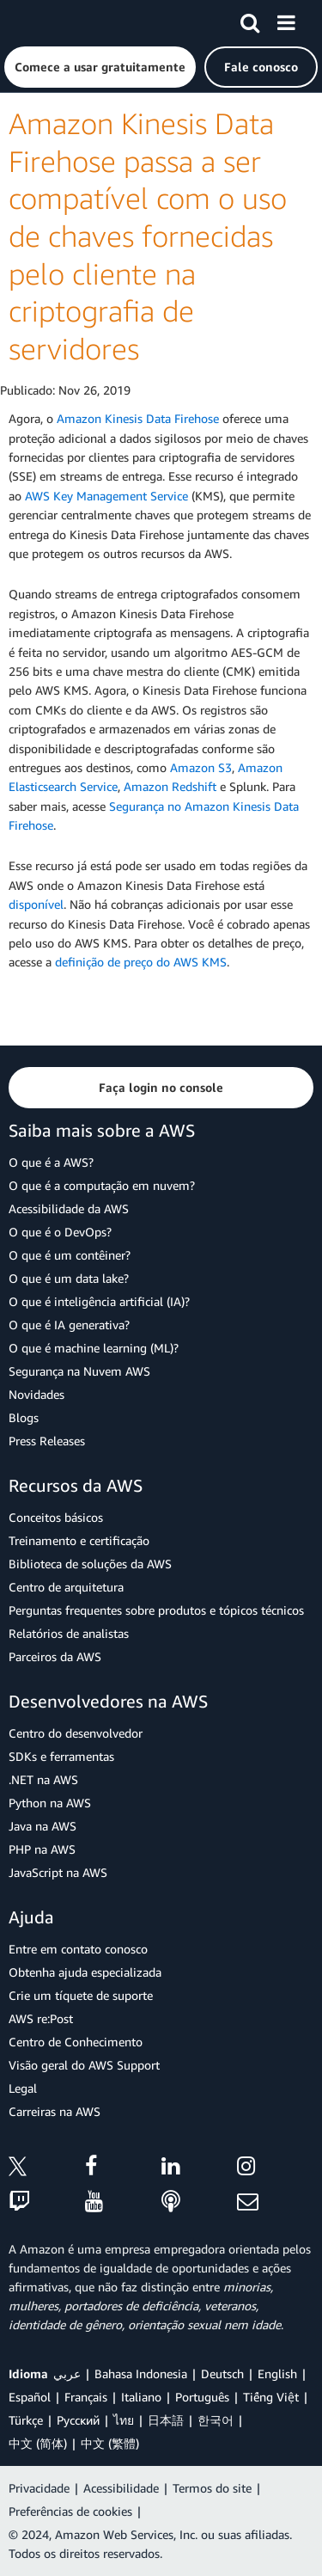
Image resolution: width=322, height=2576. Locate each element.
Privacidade (39, 2488)
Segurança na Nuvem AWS (79, 1371)
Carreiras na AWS (54, 2111)
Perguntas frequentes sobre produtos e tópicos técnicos (156, 1610)
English (277, 2373)
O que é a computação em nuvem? (102, 1185)
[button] (100, 67)
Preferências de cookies (70, 2511)
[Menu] (286, 20)
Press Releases (47, 1440)
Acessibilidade (121, 2488)
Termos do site (212, 2488)
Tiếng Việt (271, 2396)
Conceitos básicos (56, 1517)
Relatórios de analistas (69, 1633)
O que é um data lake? (69, 1278)
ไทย (123, 2420)
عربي (67, 2373)
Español (30, 2396)
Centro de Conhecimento (76, 2041)
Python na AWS (50, 1802)
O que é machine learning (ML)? (94, 1347)
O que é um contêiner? (70, 1255)
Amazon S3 (201, 767)
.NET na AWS (43, 1779)
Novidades (36, 1394)
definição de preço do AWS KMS (141, 961)
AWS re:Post (41, 2018)
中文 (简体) (38, 2443)
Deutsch (222, 2373)
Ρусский (78, 2420)
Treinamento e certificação (79, 1540)
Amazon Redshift (170, 786)
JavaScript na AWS (58, 1872)
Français (85, 2396)
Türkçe (26, 2420)
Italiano (141, 2396)
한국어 (215, 2420)
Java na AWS (42, 1826)
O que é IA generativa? (69, 1324)
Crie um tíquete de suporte (81, 1995)
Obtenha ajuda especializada (85, 1972)
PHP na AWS (42, 1849)
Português (202, 2396)
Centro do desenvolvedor (76, 1733)
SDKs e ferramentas (61, 1756)
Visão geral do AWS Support (84, 2065)
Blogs (24, 1417)
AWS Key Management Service (106, 495)
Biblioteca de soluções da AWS (90, 1563)
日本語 (166, 2420)
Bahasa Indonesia (140, 2373)
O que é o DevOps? (60, 1231)
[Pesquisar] (250, 20)
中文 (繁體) (110, 2443)
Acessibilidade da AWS (69, 1208)
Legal (23, 2088)
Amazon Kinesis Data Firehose (138, 418)
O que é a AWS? (51, 1162)
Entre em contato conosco (78, 1948)
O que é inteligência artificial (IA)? (99, 1301)
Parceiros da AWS (55, 1656)
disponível (36, 904)
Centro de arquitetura (66, 1586)
